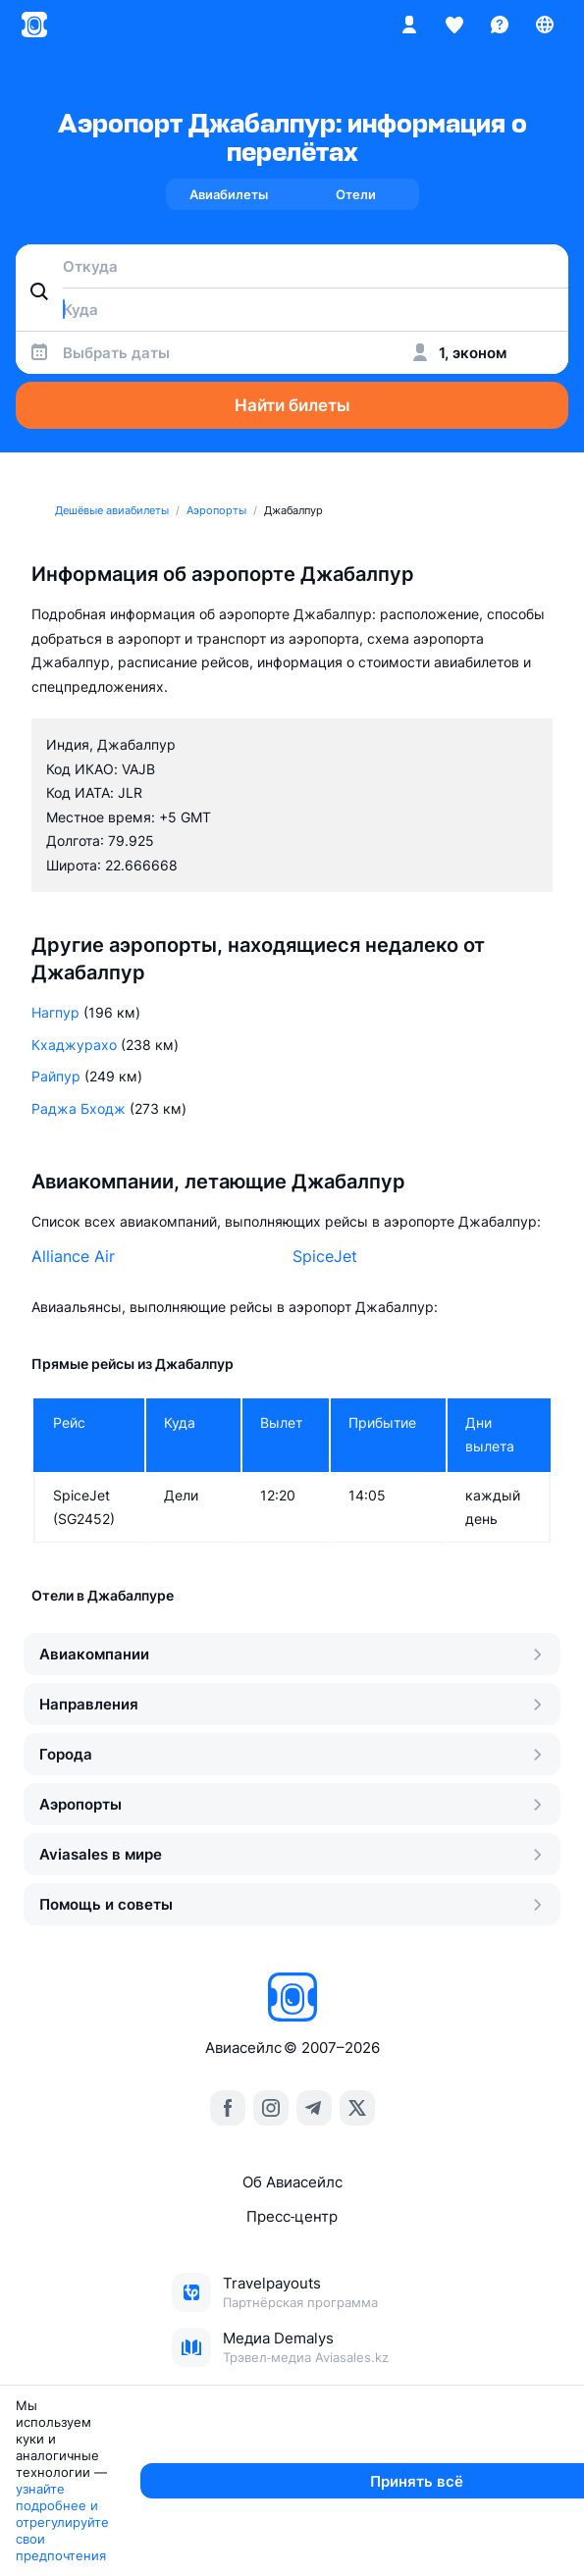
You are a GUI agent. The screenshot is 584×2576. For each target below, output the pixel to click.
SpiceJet (324, 1256)
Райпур (55, 1076)
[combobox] (292, 266)
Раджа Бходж (78, 1108)
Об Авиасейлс (292, 2182)
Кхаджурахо (74, 1044)
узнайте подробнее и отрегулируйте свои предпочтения (208, 2547)
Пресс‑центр (292, 2216)
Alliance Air (73, 1256)
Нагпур (55, 1012)
